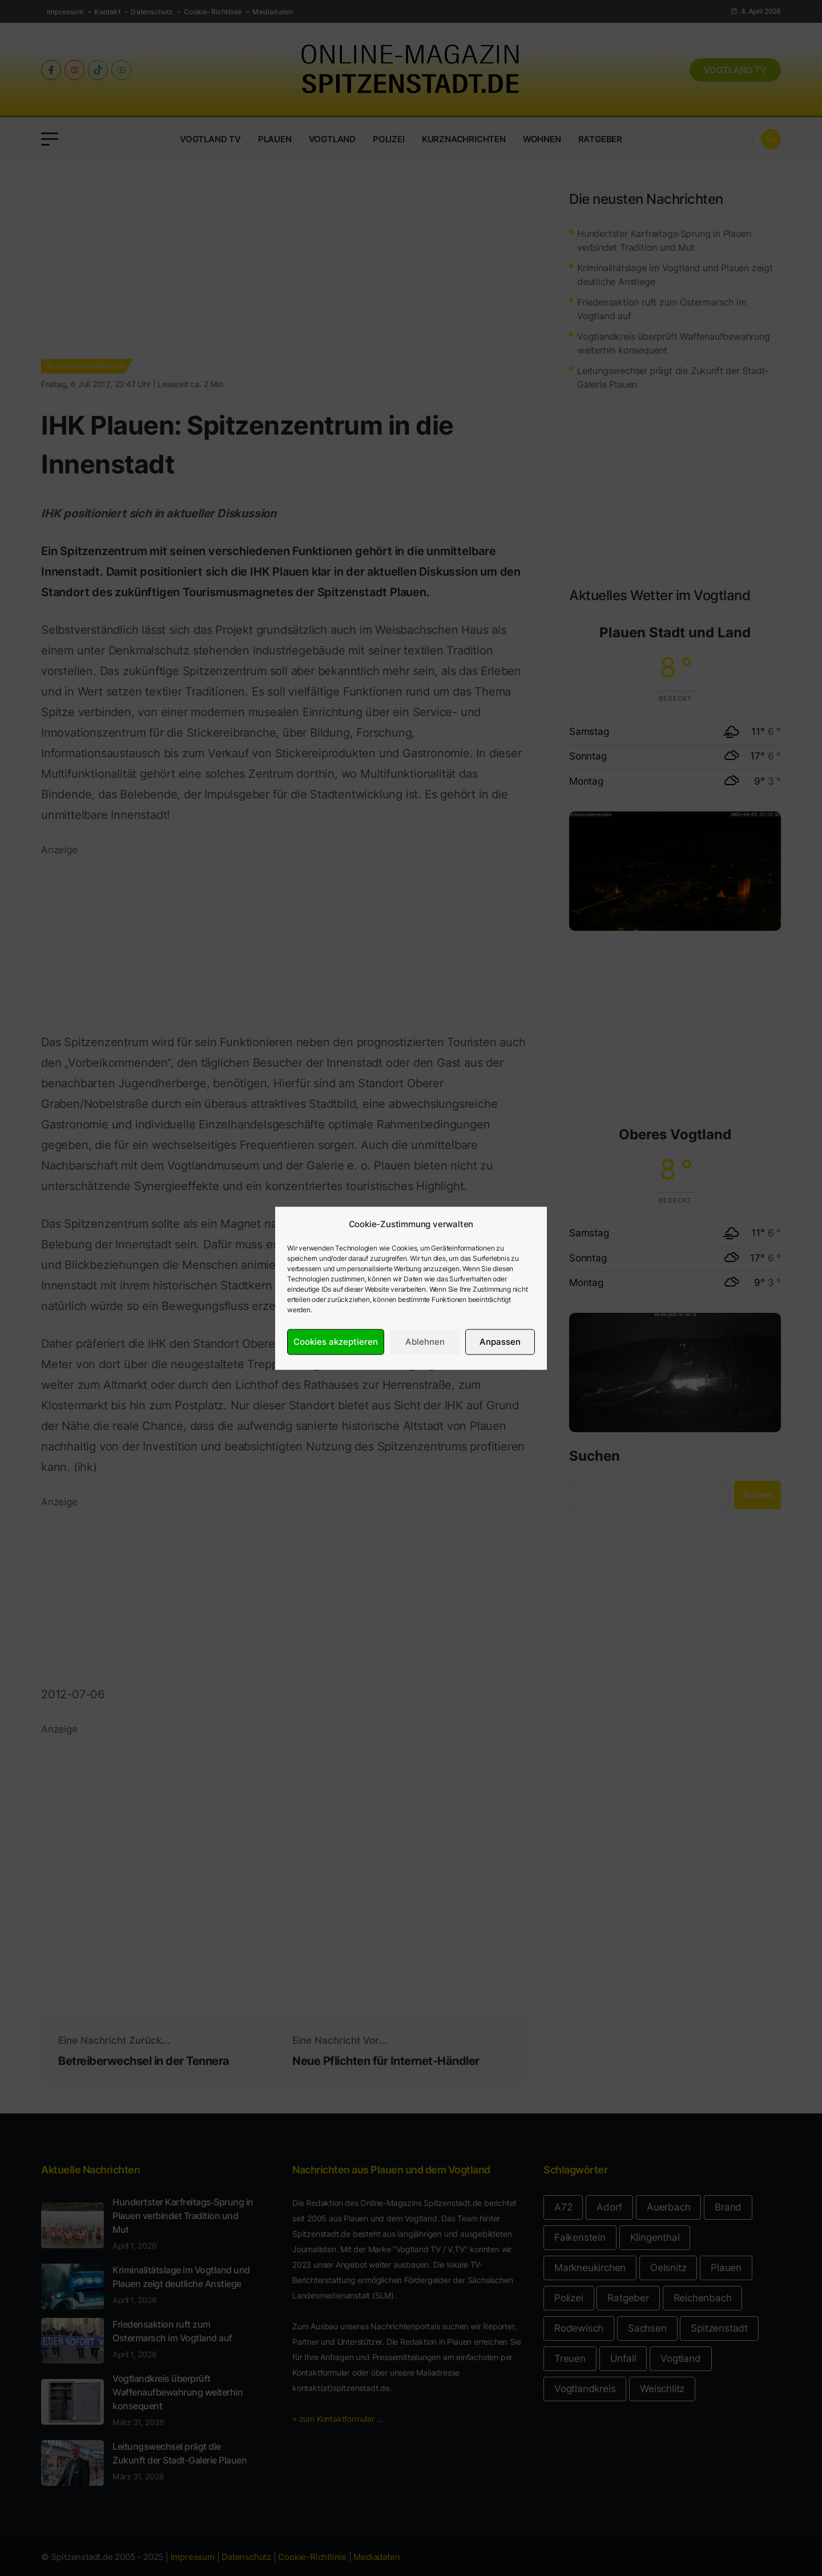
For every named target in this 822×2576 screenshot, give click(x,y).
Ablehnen (425, 1341)
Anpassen (500, 1341)
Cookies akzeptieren (335, 1341)
